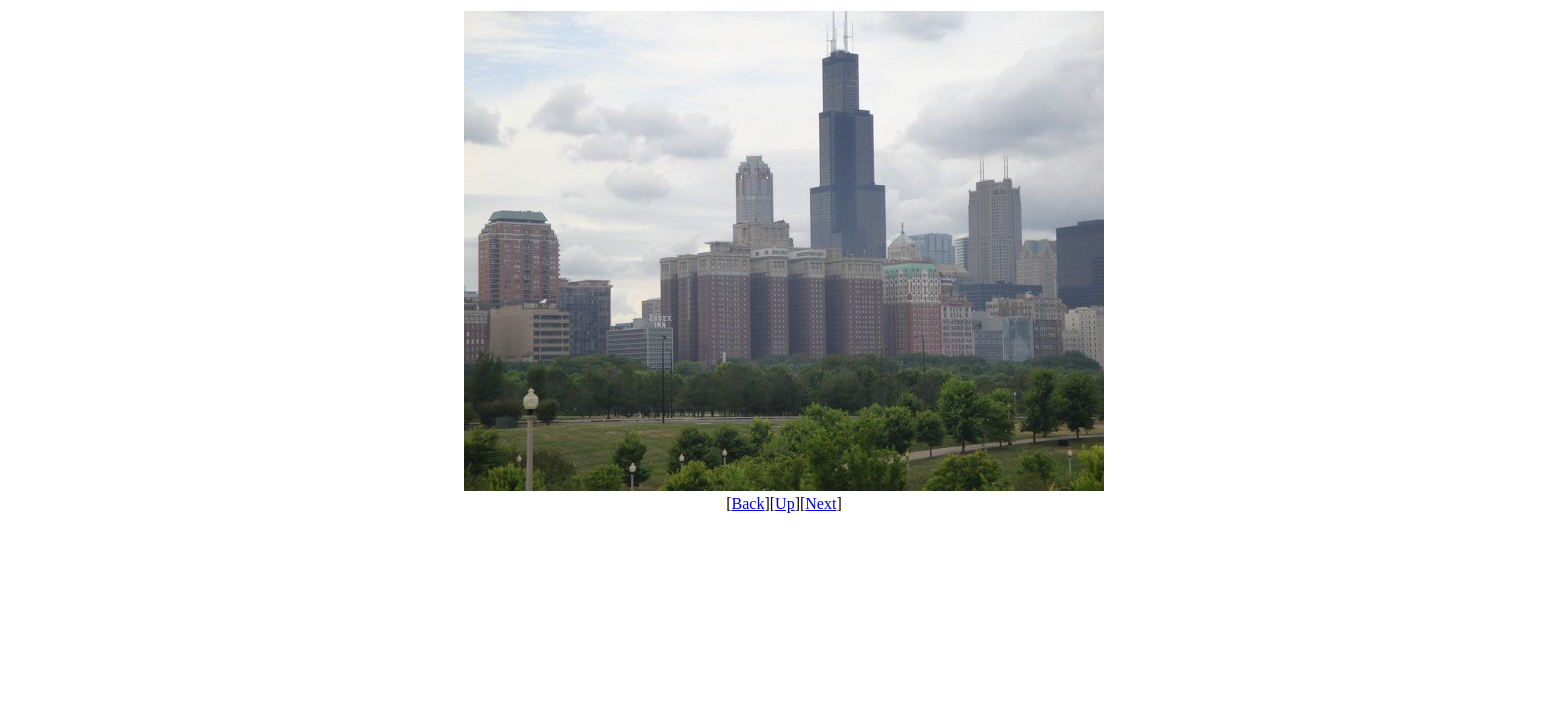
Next (820, 503)
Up (785, 503)
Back (748, 503)
